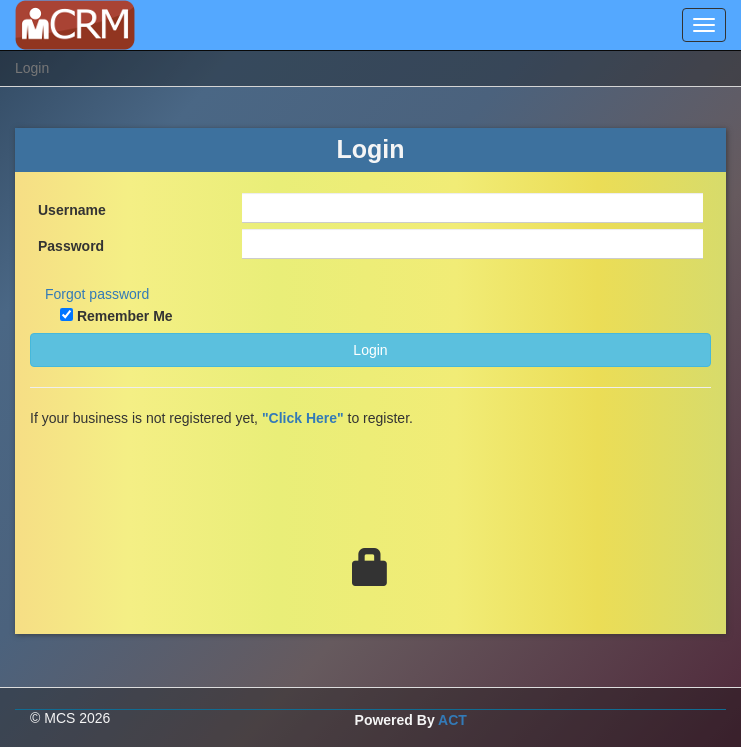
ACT (452, 720)
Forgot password (97, 294)
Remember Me (125, 316)
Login (370, 350)
